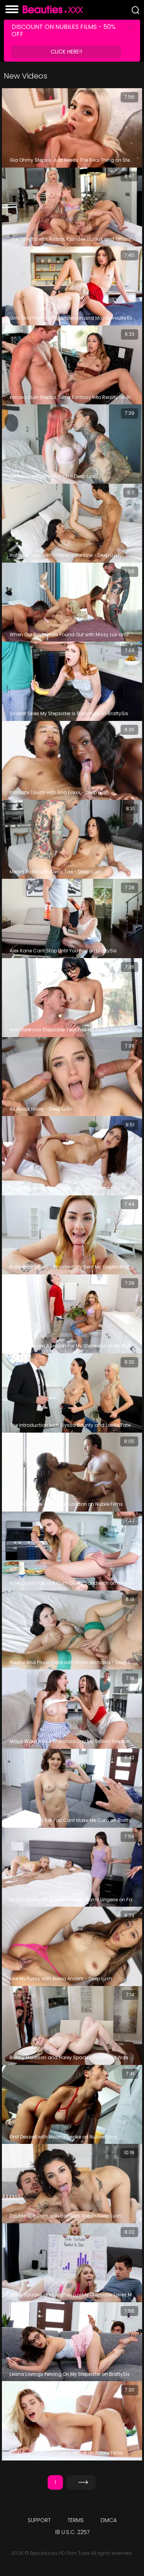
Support (39, 2520)
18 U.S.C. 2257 (72, 2532)
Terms (76, 2520)
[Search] (135, 10)
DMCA (109, 2520)
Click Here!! (66, 51)
